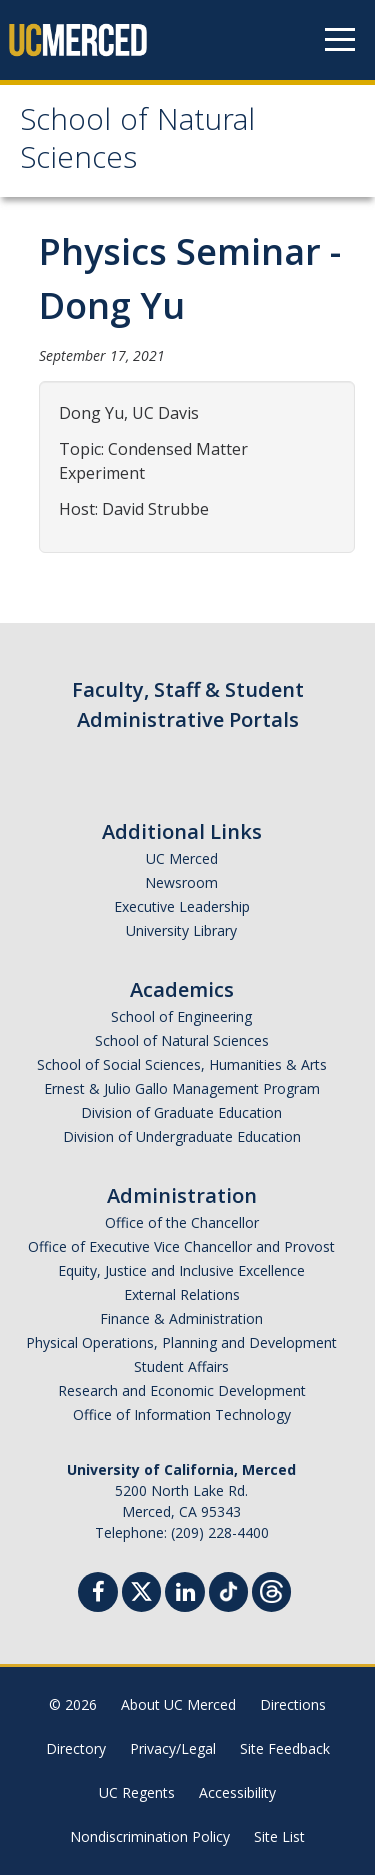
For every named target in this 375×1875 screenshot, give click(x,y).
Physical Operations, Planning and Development (181, 1342)
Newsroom (181, 882)
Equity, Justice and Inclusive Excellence (181, 1270)
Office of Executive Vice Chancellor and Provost (181, 1246)
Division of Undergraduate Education (182, 1136)
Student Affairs (181, 1366)
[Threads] (271, 1589)
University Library (181, 930)
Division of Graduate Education (181, 1112)
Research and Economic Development (182, 1390)
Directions (293, 1704)
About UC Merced (178, 1704)
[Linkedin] (185, 1594)
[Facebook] (98, 1594)
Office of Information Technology (182, 1414)
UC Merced (182, 858)
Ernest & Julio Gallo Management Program (182, 1088)
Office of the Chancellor (182, 1222)
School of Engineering (181, 1016)
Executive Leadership (182, 906)
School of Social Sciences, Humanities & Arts (182, 1064)
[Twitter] (141, 1589)
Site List (279, 1836)
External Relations (182, 1294)
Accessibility (237, 1792)
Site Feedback (285, 1748)
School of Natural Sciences (137, 142)
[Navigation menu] (340, 40)
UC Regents (137, 1792)
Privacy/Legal (173, 1748)
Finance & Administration (181, 1318)
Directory (76, 1748)
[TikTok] (228, 1589)
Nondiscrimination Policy (150, 1836)
